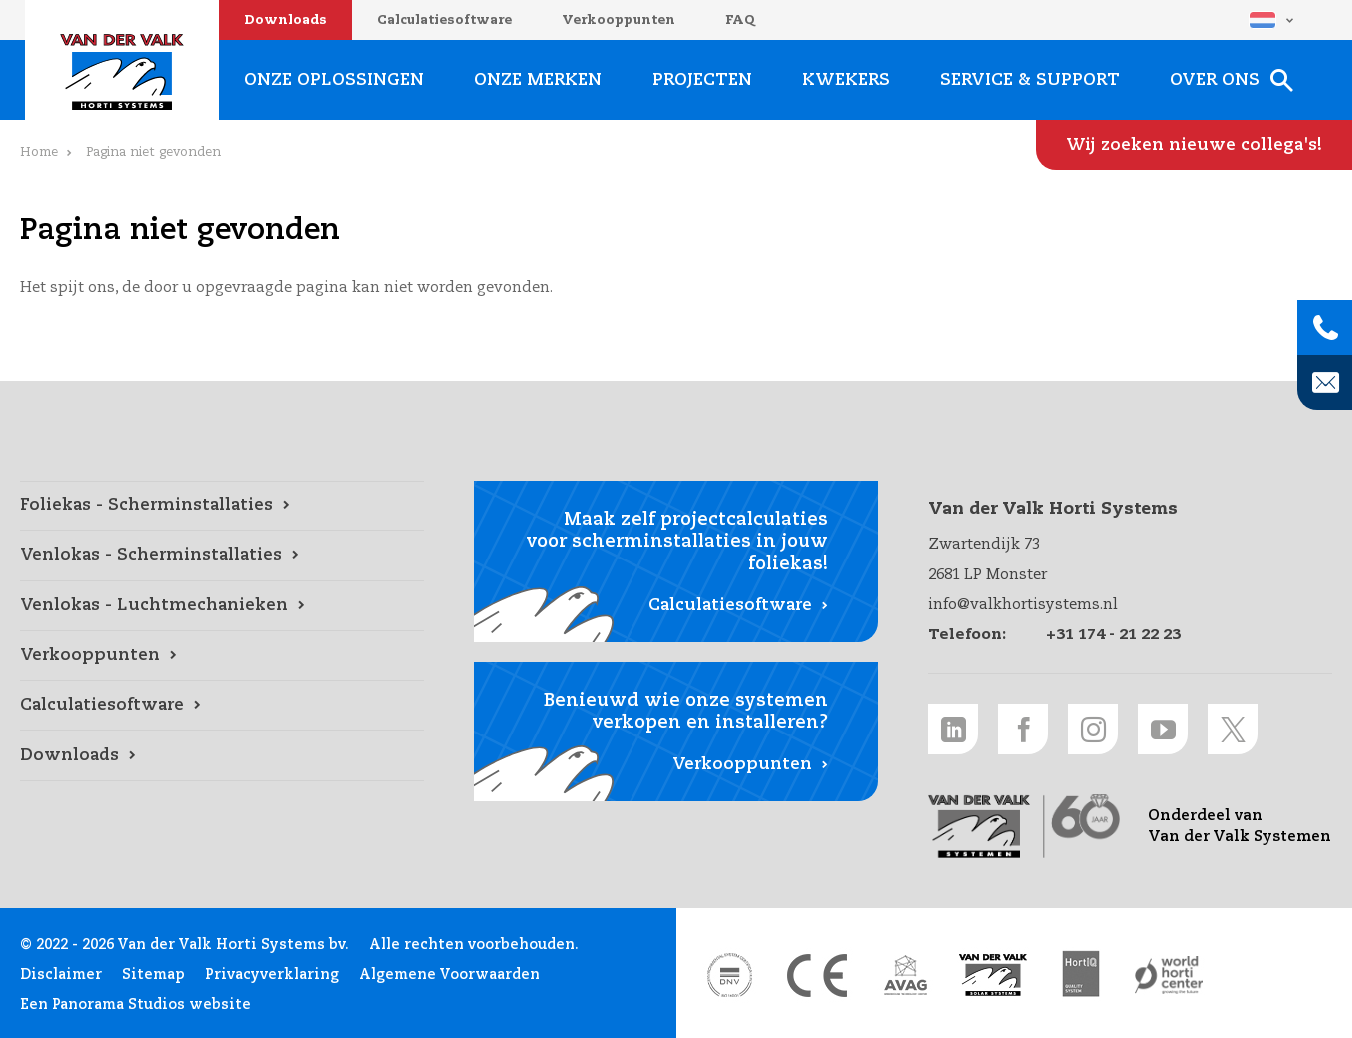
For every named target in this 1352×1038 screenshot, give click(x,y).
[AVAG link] (905, 975)
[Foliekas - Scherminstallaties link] (222, 506)
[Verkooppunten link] (222, 656)
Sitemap (153, 975)
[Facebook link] (1023, 729)
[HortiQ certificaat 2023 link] (1081, 975)
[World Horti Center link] (1169, 975)
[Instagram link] (1093, 729)
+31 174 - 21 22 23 (1113, 634)
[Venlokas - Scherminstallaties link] (222, 556)
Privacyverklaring (272, 975)
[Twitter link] (1233, 729)
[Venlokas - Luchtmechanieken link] (222, 606)
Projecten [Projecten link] (702, 80)
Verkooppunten (618, 20)
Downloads (285, 20)
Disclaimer (61, 975)
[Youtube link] (1163, 729)
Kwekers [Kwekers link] (846, 80)
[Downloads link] (222, 756)
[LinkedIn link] (953, 729)
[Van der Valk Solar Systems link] (993, 975)
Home (39, 152)
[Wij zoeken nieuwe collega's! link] (1194, 145)
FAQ (740, 20)
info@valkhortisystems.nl (1023, 604)
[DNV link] (729, 975)
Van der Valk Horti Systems (122, 72)
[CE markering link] (817, 975)
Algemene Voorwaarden (449, 975)
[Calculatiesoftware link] (222, 706)
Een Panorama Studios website (135, 1005)
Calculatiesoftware (444, 20)
